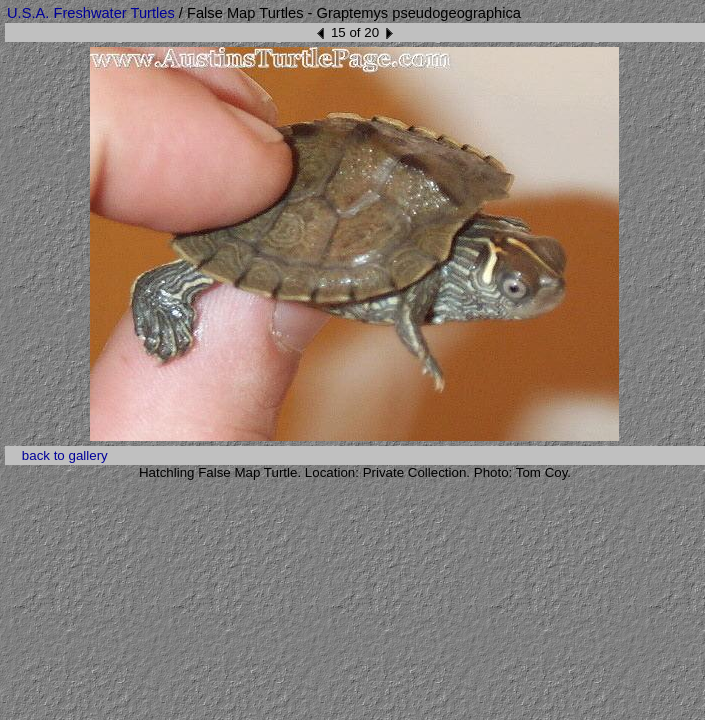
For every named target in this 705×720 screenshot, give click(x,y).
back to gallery (65, 455)
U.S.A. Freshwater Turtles (91, 13)
